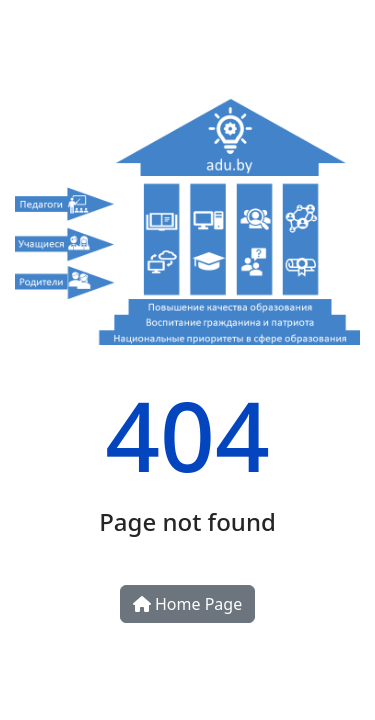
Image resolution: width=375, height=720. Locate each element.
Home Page (187, 604)
